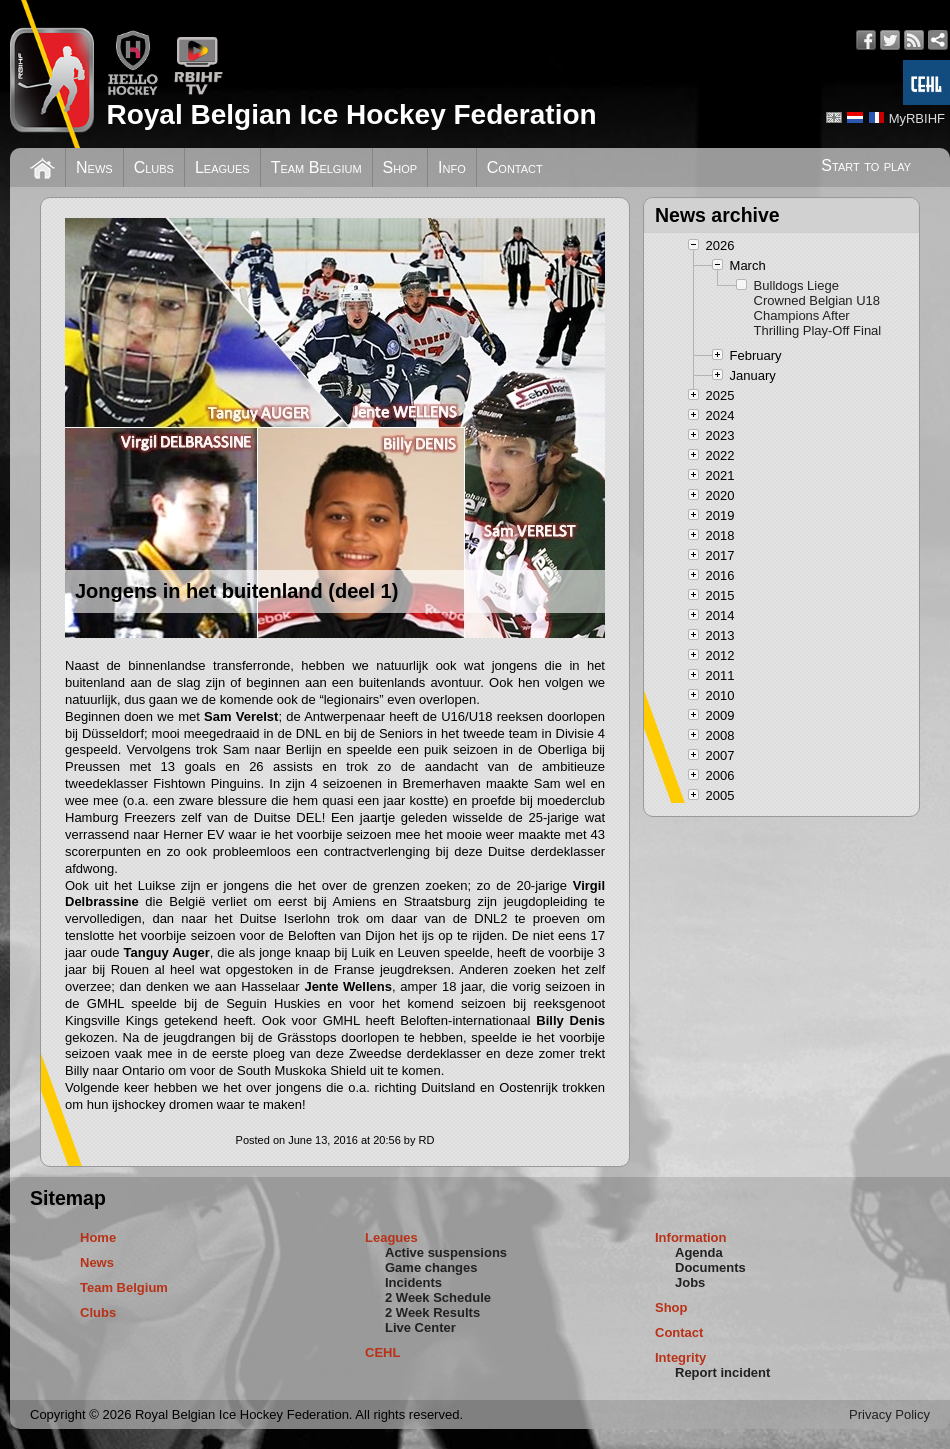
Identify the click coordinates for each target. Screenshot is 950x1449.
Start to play (866, 165)
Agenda (699, 1252)
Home (98, 1237)
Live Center (420, 1327)
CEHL (382, 1352)
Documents (710, 1267)
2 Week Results (432, 1312)
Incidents (413, 1282)
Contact (515, 167)
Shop (400, 167)
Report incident (722, 1372)
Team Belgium (316, 167)
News (94, 167)
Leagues (222, 167)
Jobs (690, 1282)
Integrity (680, 1357)
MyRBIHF (917, 118)
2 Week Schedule (438, 1297)
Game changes (431, 1267)
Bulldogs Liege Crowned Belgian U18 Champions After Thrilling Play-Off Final (818, 308)
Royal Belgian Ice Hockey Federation (351, 114)
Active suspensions (446, 1252)
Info (452, 167)
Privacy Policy (889, 1414)
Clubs (154, 167)
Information (691, 1237)
